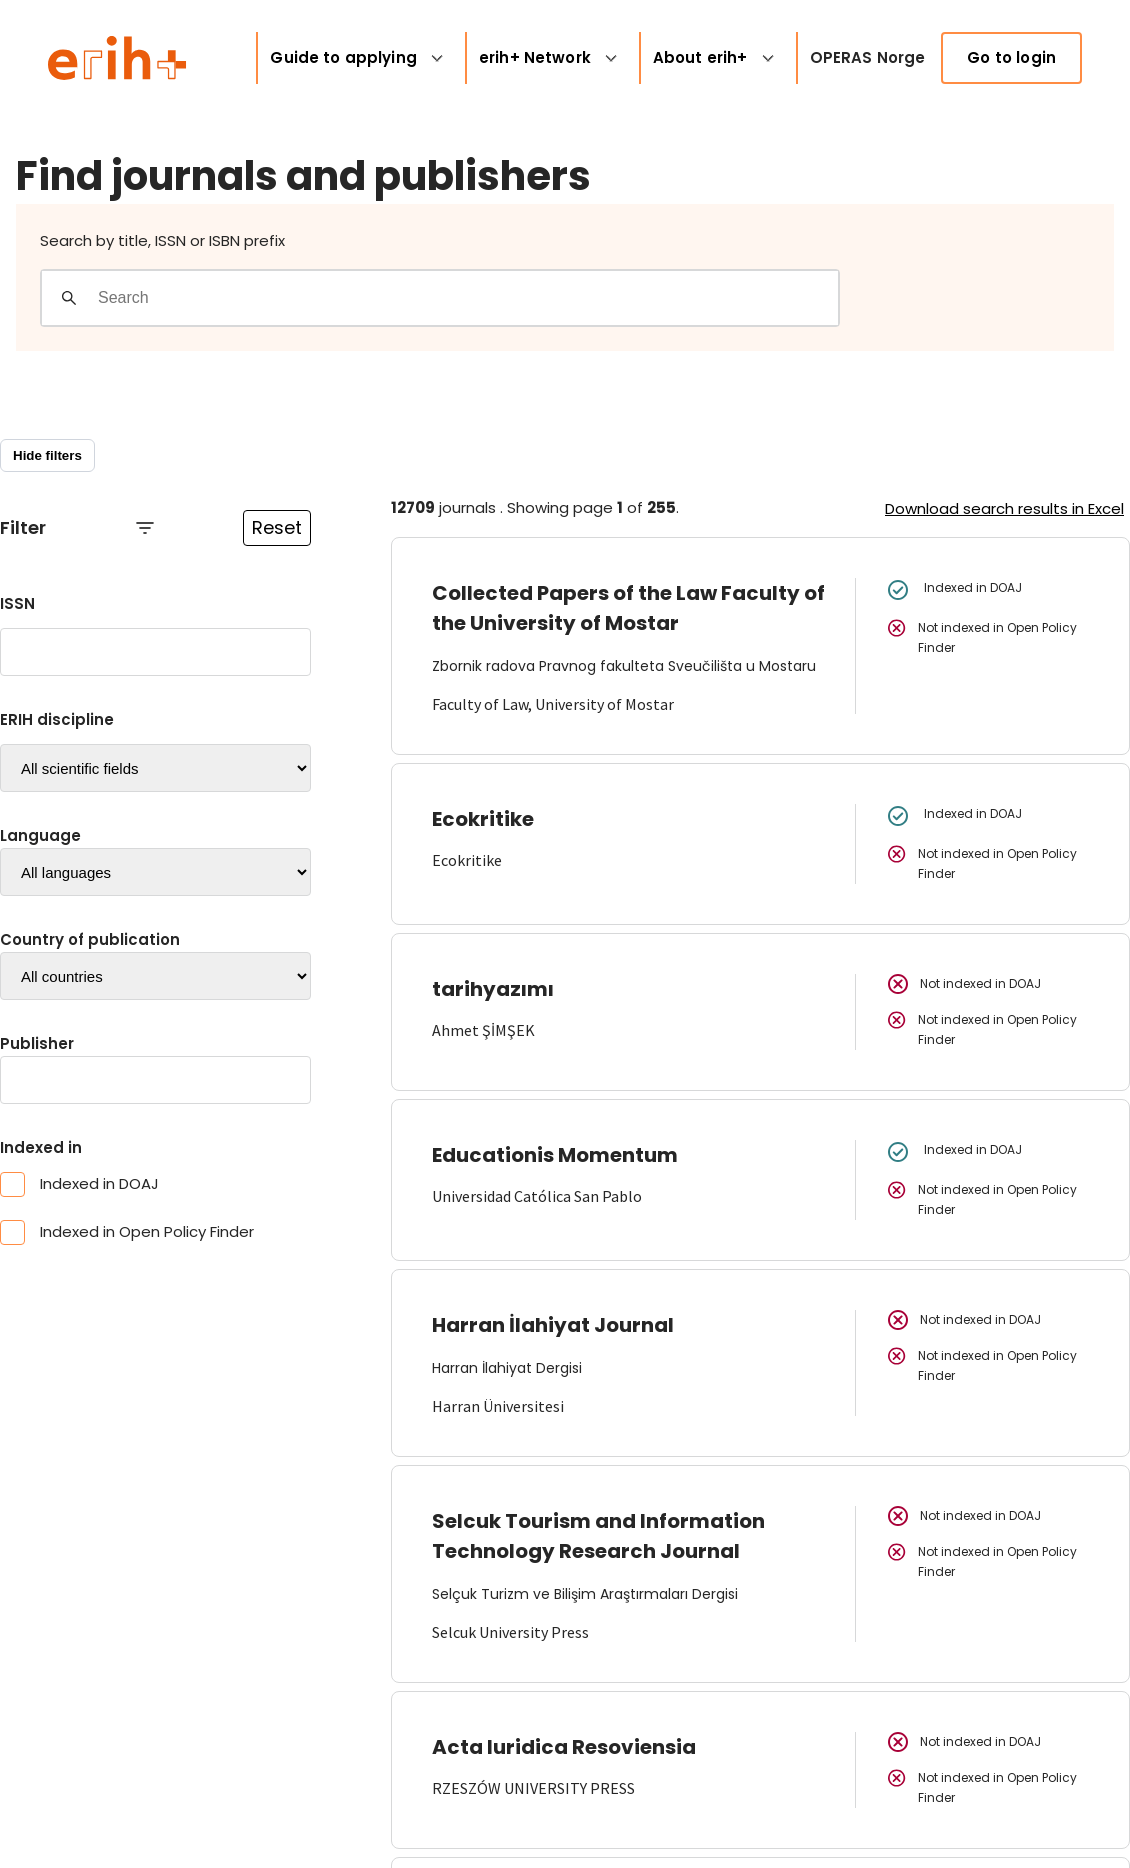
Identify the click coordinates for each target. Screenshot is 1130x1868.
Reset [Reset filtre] (277, 527)
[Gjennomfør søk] (69, 298)
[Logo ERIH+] (117, 58)
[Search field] (467, 298)
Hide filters (47, 455)
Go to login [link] (1011, 57)
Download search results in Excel (1004, 508)
